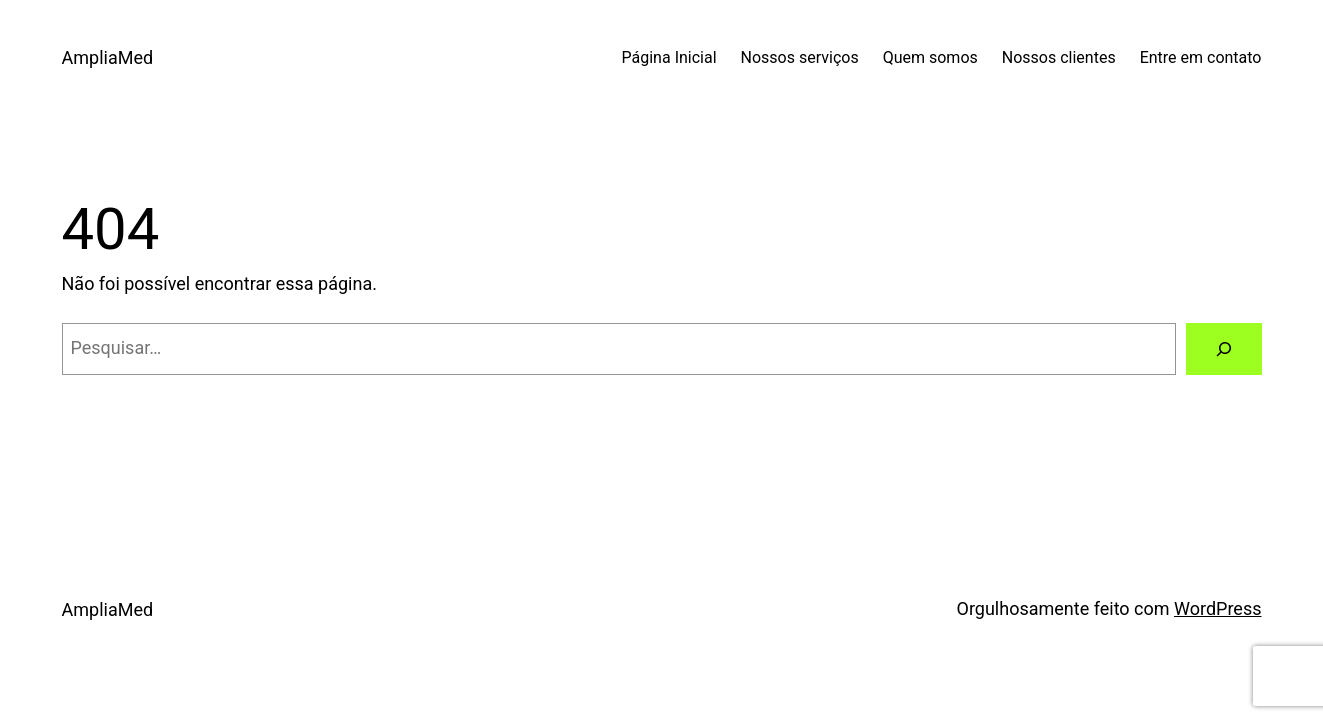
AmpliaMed (108, 57)
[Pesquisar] (1224, 349)
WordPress (1217, 608)
